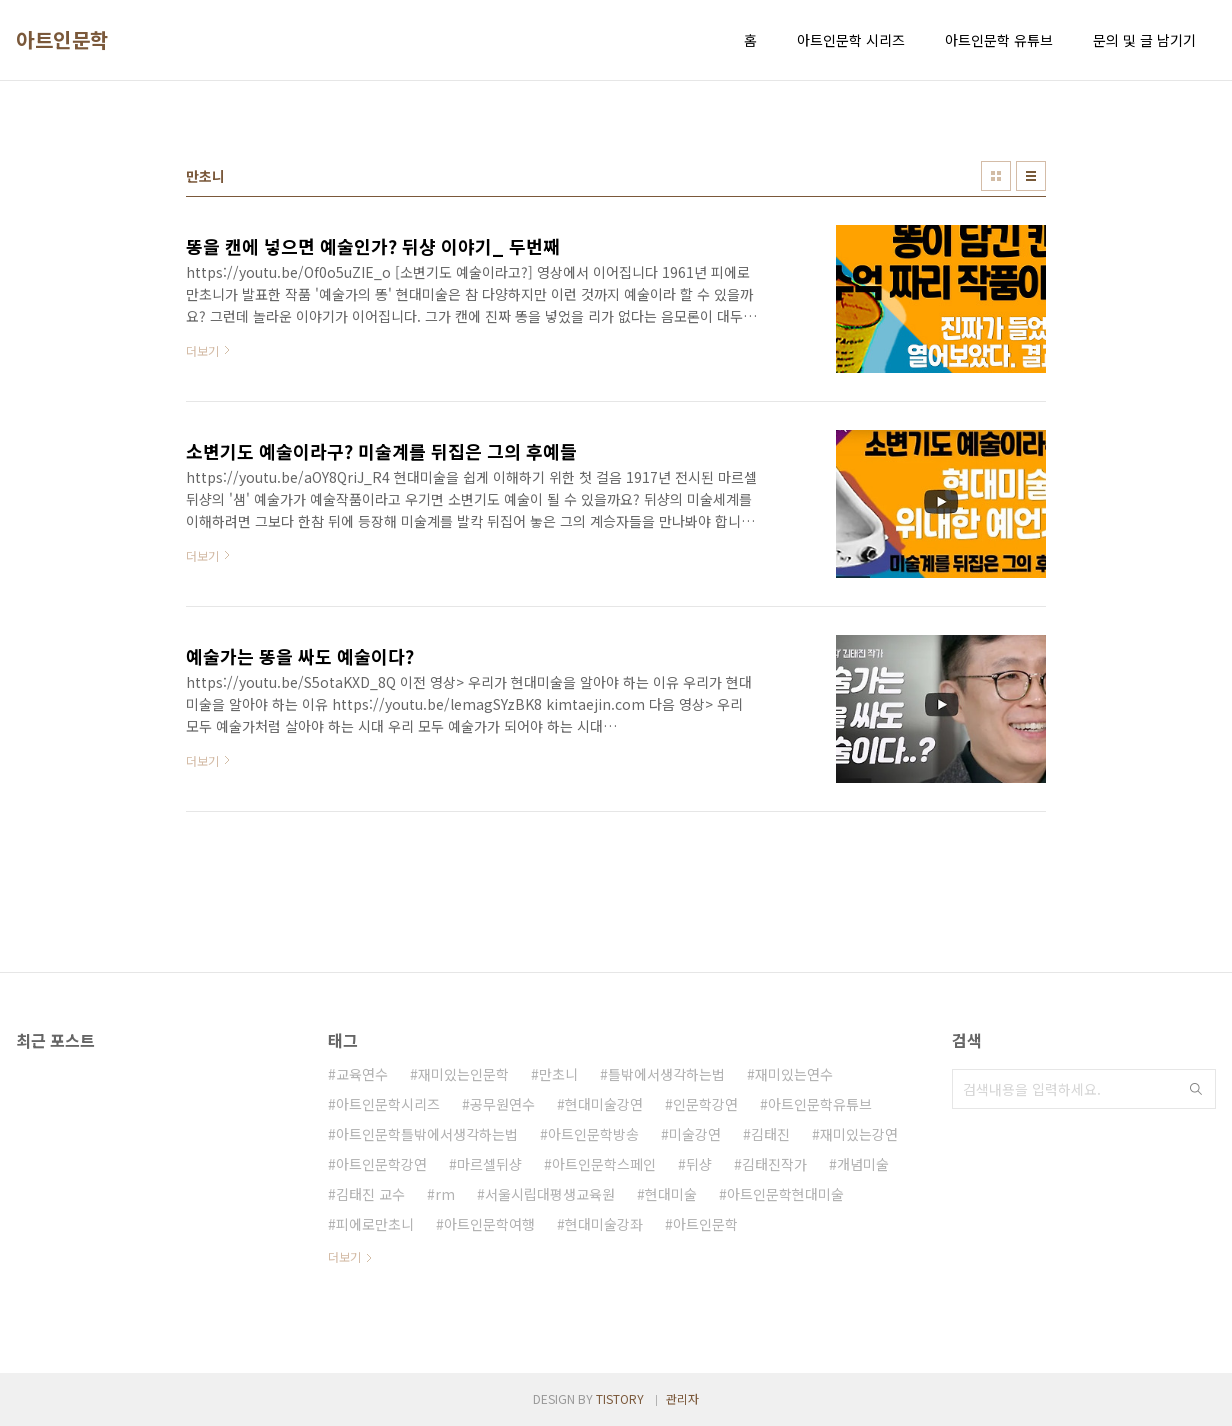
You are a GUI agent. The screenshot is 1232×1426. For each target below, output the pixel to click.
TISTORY (620, 1398)
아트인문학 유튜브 (999, 40)
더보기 (344, 1256)
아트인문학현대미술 (785, 1194)
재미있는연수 (794, 1074)
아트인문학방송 (593, 1134)
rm (445, 1194)
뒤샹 (699, 1164)
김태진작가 (774, 1164)
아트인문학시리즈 (388, 1104)
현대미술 (671, 1194)
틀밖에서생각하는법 (666, 1074)
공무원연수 (502, 1104)
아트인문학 (62, 40)
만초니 (558, 1074)
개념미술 (863, 1164)
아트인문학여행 (489, 1224)
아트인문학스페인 (604, 1164)
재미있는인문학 (463, 1074)
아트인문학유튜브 (820, 1104)
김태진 (770, 1134)
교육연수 (362, 1074)
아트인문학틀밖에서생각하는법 (427, 1134)
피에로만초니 (375, 1224)
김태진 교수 (370, 1194)
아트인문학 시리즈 (851, 40)
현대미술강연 (604, 1104)
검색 (1196, 1089)
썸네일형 (996, 176)
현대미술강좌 (604, 1224)
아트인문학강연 (381, 1164)
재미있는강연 (859, 1134)
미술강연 (695, 1134)
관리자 (682, 1398)
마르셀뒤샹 (489, 1164)
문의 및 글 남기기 (1144, 40)
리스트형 (1031, 176)
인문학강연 (705, 1104)
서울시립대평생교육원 (550, 1194)
